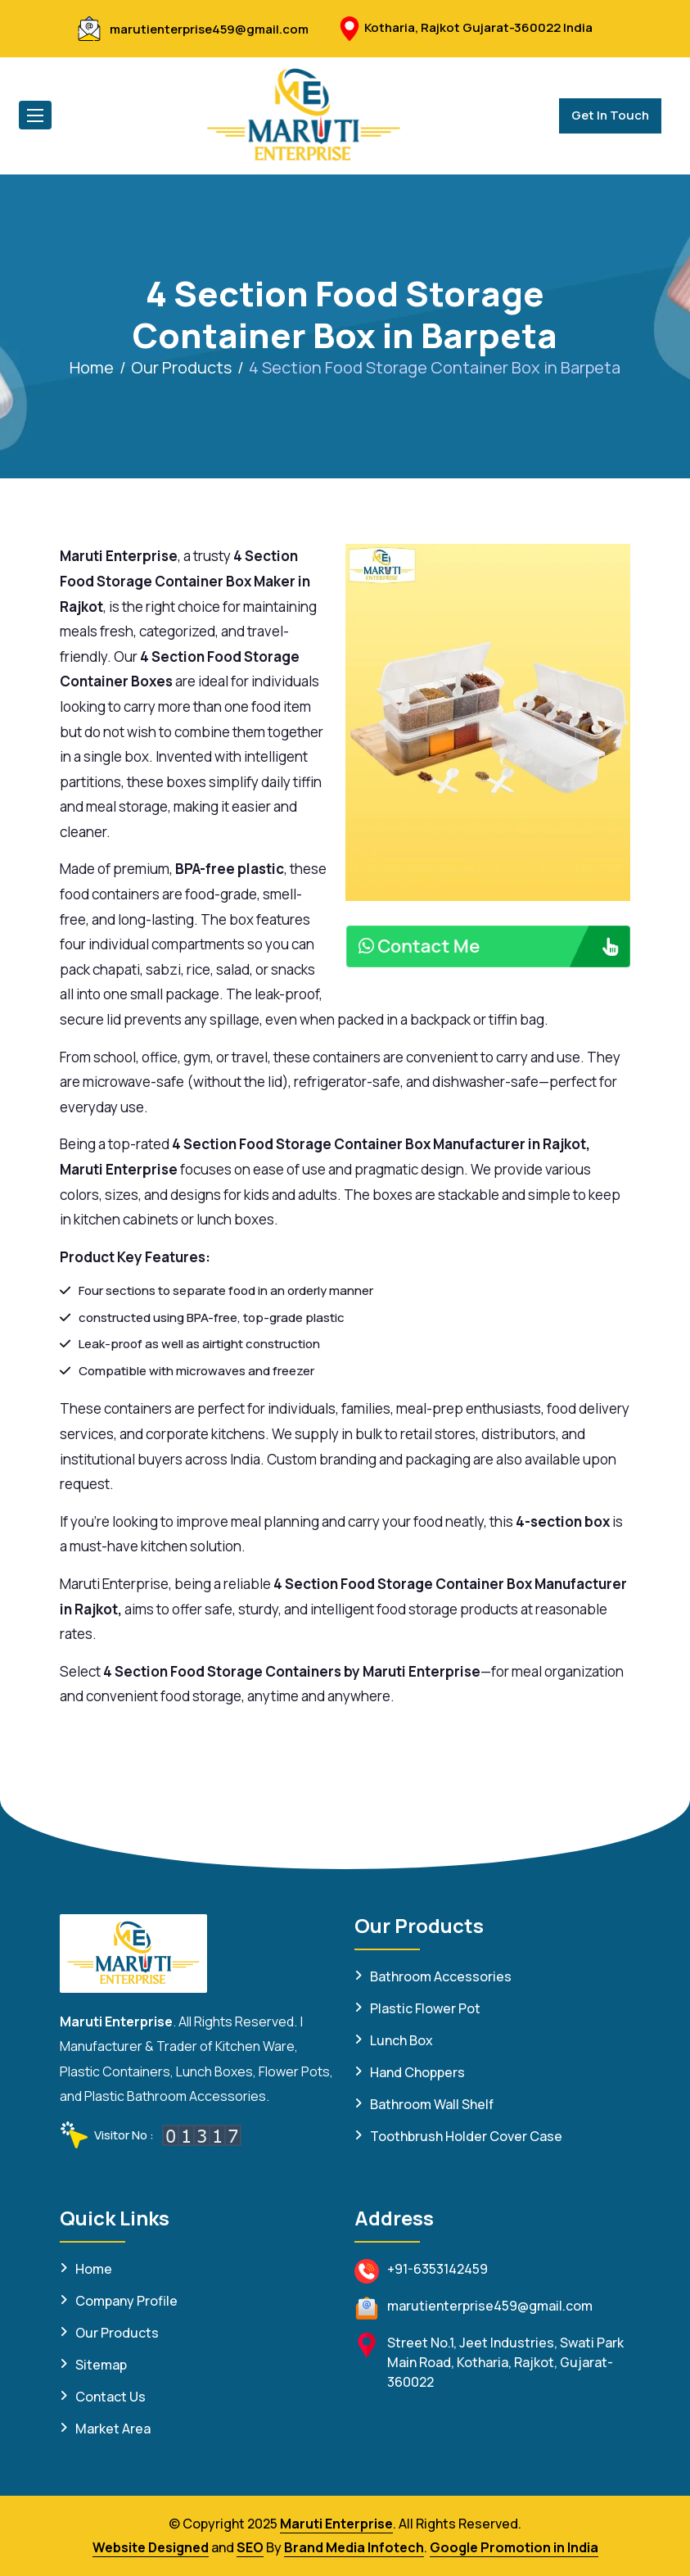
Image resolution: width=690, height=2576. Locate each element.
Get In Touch (610, 115)
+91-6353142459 (437, 2269)
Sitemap (101, 2365)
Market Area (113, 2429)
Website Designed (150, 2547)
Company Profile (126, 2301)
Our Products (181, 367)
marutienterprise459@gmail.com (209, 29)
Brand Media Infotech (354, 2547)
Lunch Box (401, 2040)
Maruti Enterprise (336, 2524)
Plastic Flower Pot (425, 2008)
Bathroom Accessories (441, 1976)
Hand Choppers (417, 2072)
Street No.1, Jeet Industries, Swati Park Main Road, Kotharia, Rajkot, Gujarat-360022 (505, 2362)
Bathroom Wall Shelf (432, 2104)
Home (92, 367)
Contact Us (110, 2397)
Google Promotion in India (514, 2547)
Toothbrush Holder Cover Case (466, 2136)
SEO (250, 2547)
